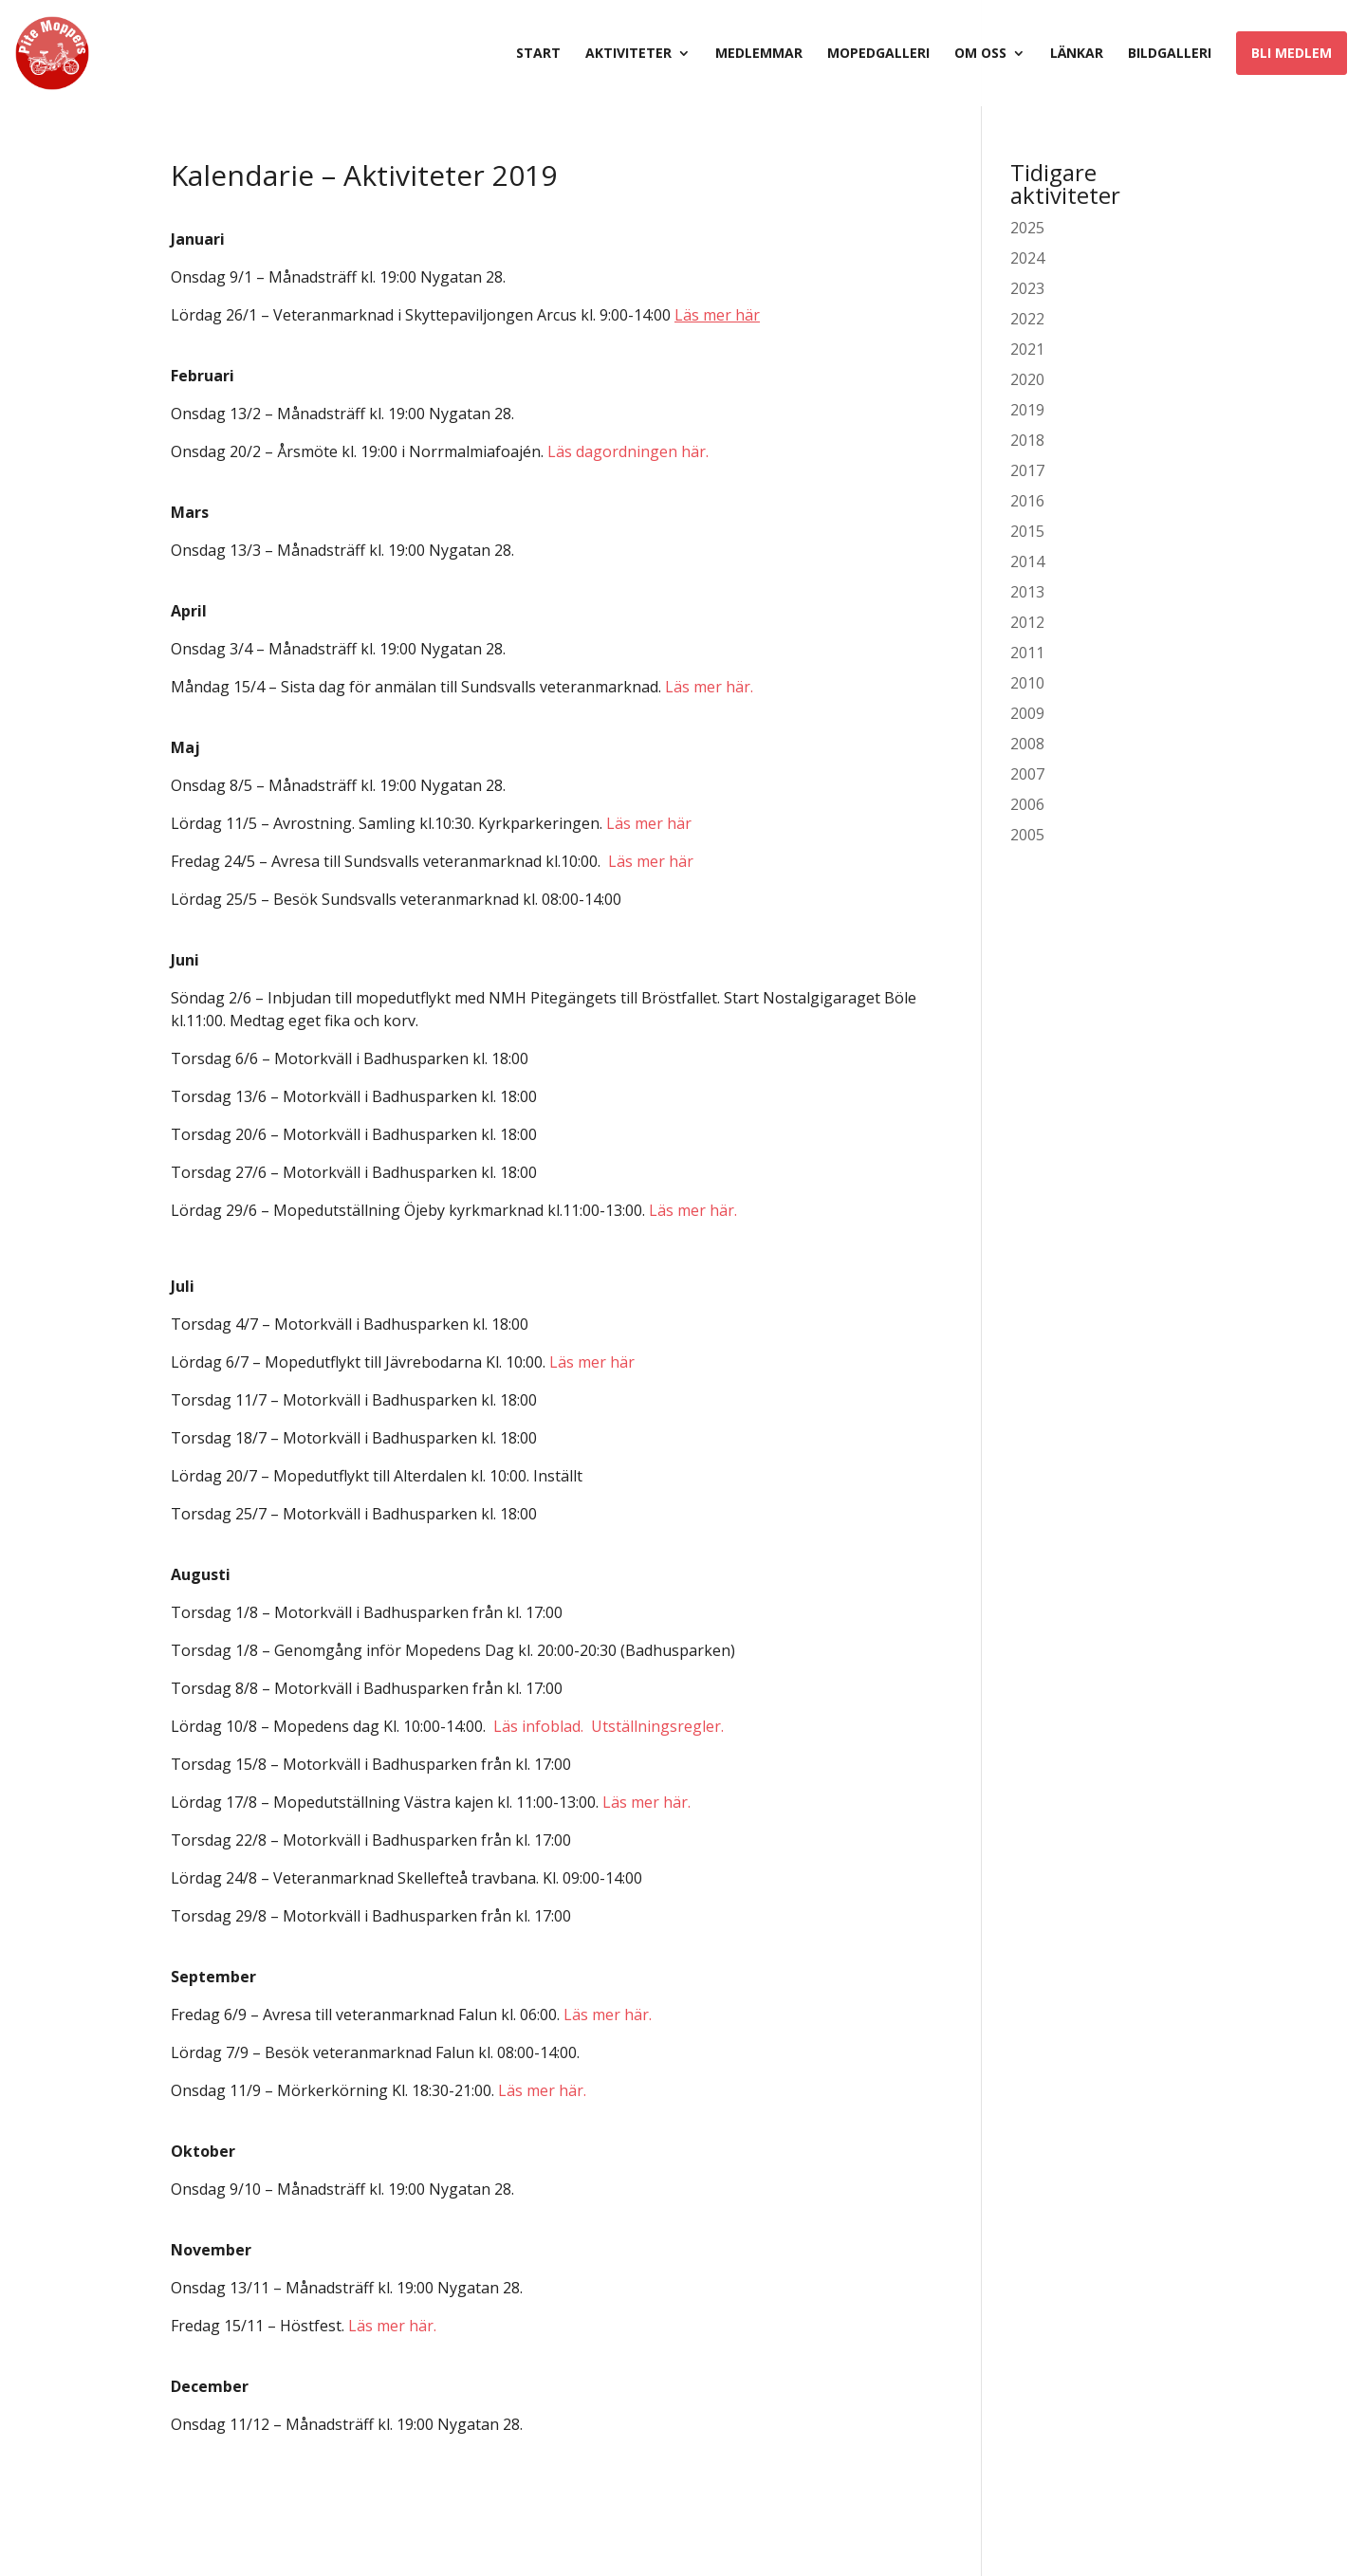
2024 (1027, 258)
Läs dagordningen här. (628, 451)
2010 (1027, 682)
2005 (1027, 834)
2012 (1027, 622)
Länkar (1076, 54)
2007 (1027, 774)
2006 (1027, 804)
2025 (1027, 227)
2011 (1027, 652)
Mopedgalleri (878, 54)
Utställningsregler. (657, 1726)
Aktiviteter (628, 54)
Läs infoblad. (538, 1726)
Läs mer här (649, 823)
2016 (1027, 500)
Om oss (980, 54)
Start (538, 54)
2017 (1027, 470)
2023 (1027, 288)
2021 (1027, 349)
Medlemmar (759, 54)
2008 (1027, 743)
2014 (1027, 561)
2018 (1027, 440)
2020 (1027, 379)
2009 (1027, 713)
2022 (1027, 318)
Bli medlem (1291, 53)
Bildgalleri (1169, 54)
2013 (1027, 591)
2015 (1027, 531)
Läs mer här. (709, 686)
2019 (1027, 409)
